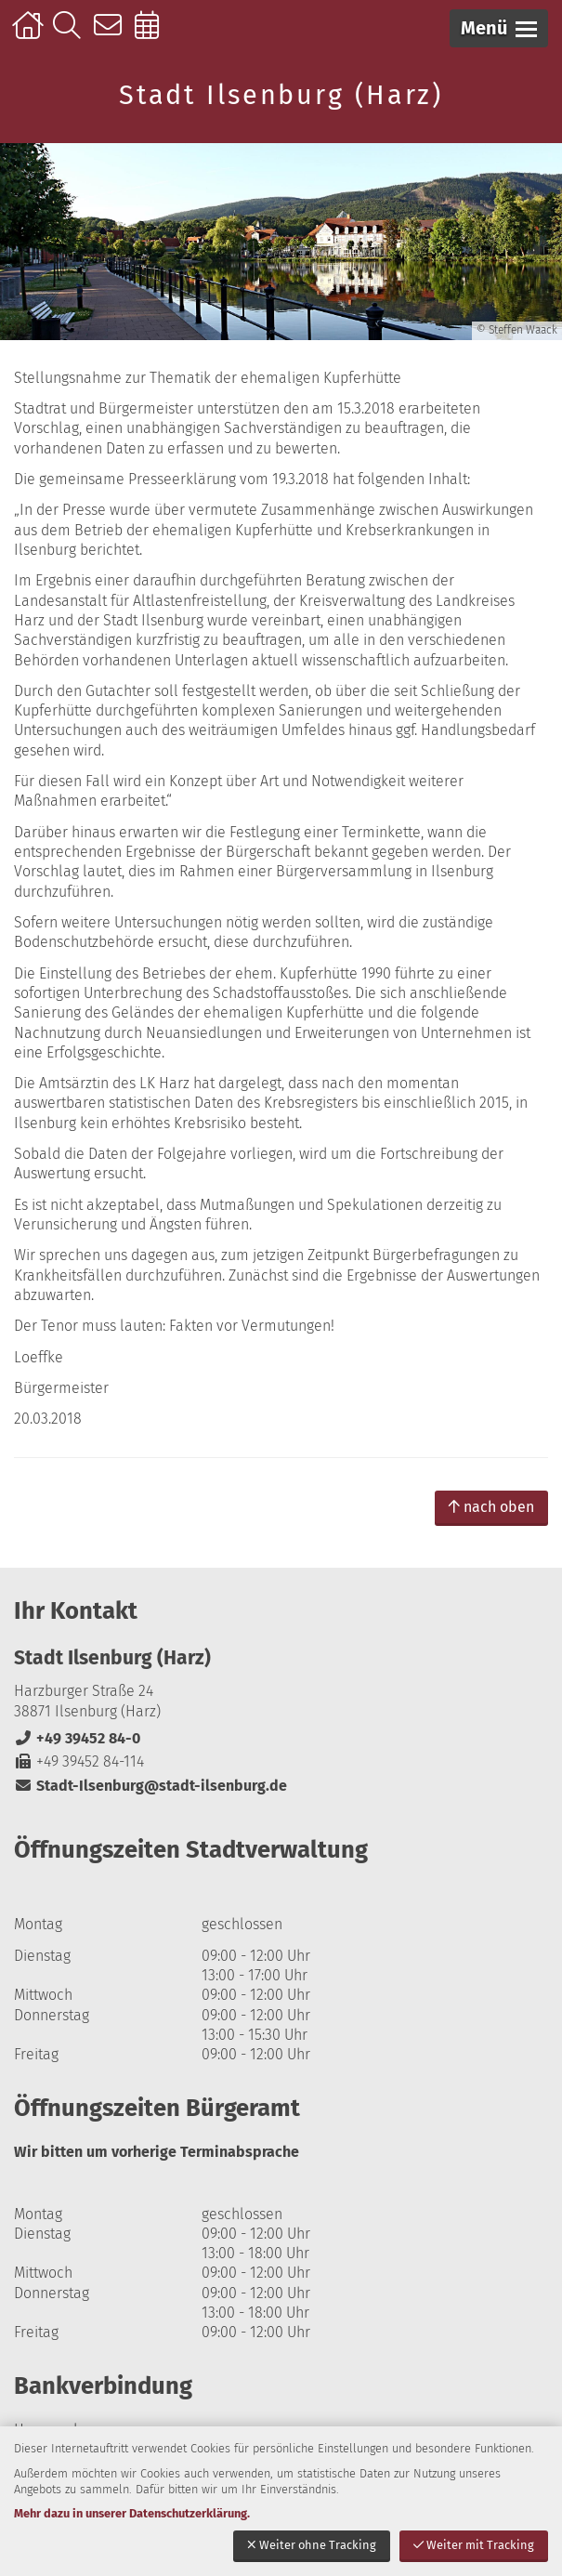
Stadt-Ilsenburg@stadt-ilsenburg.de (150, 1785)
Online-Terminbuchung (153, 34)
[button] (499, 28)
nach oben (491, 1507)
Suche (71, 34)
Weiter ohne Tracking (311, 2545)
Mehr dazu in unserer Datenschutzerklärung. (132, 2513)
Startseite (30, 34)
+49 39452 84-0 (77, 1738)
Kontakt (112, 34)
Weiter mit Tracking (473, 2545)
